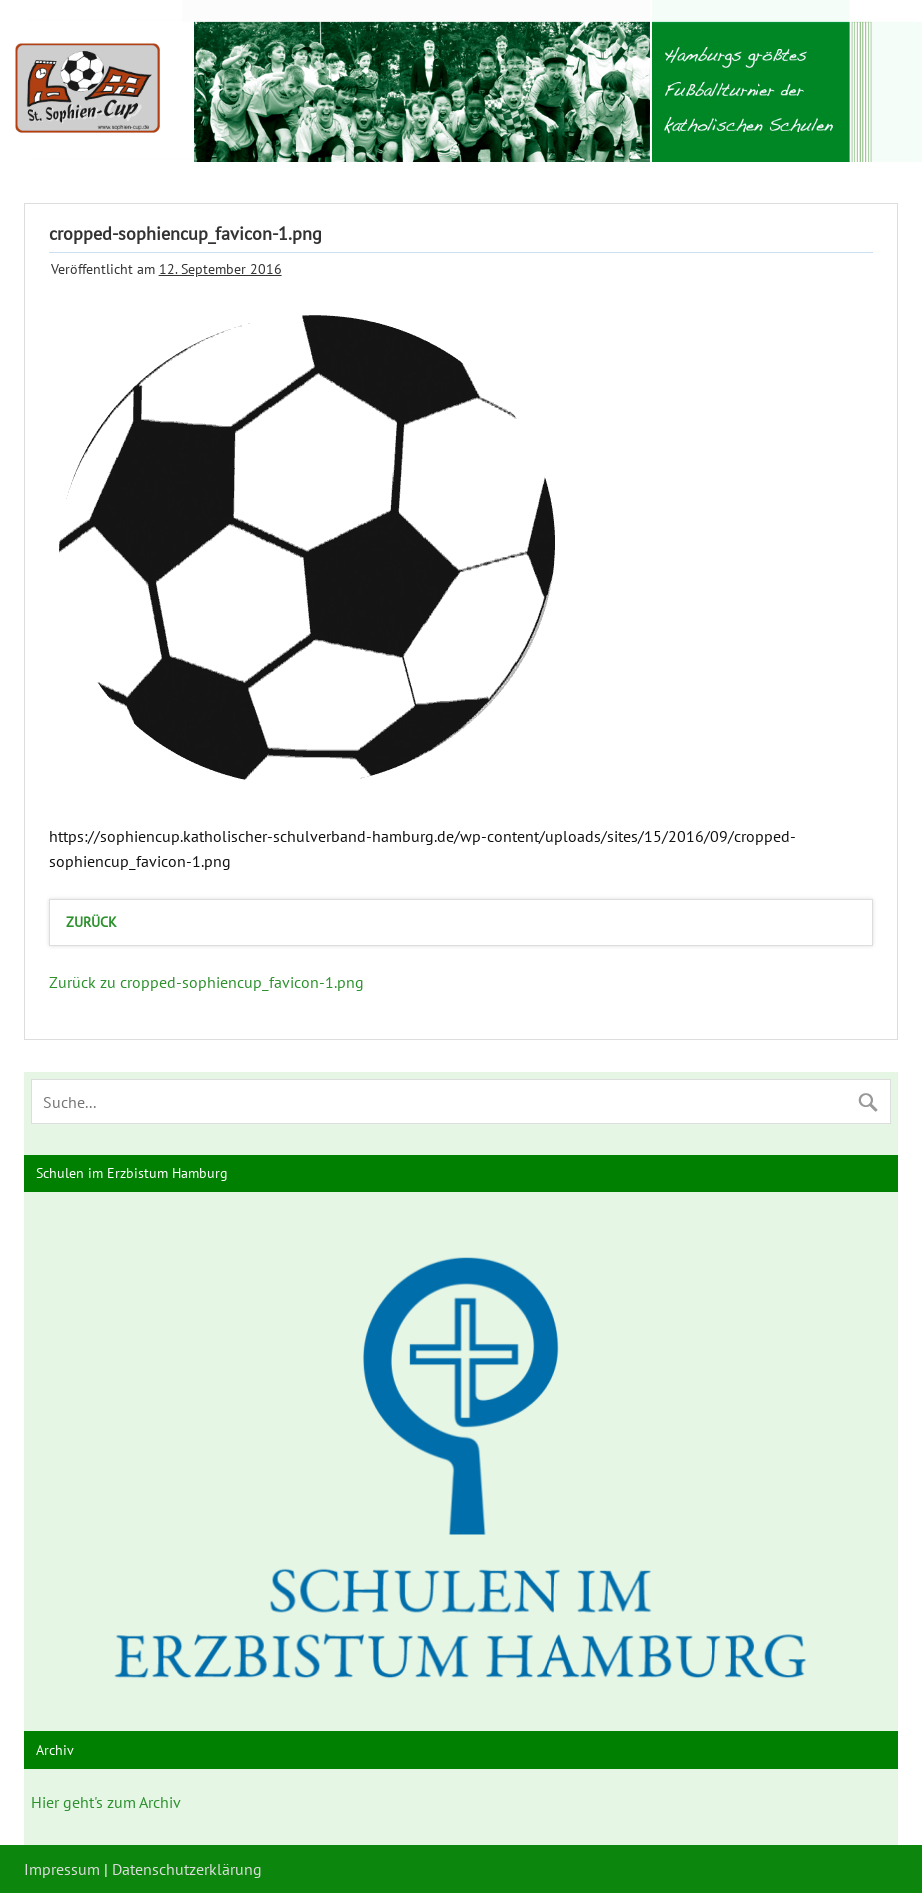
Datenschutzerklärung (187, 1869)
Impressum (62, 1869)
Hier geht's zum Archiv (106, 1802)
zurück (91, 921)
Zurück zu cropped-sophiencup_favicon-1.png (206, 982)
